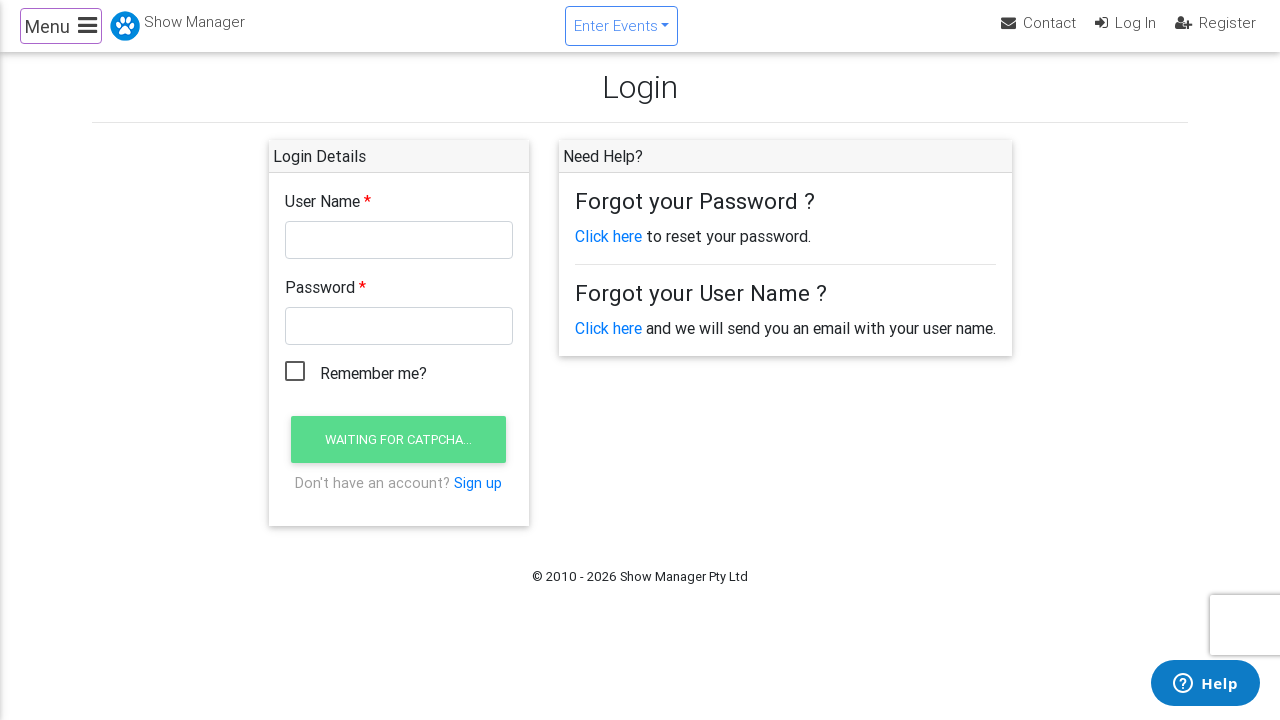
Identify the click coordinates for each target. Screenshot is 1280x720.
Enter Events (616, 33)
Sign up (478, 499)
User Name (322, 218)
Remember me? (373, 390)
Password (320, 304)
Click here (608, 253)
